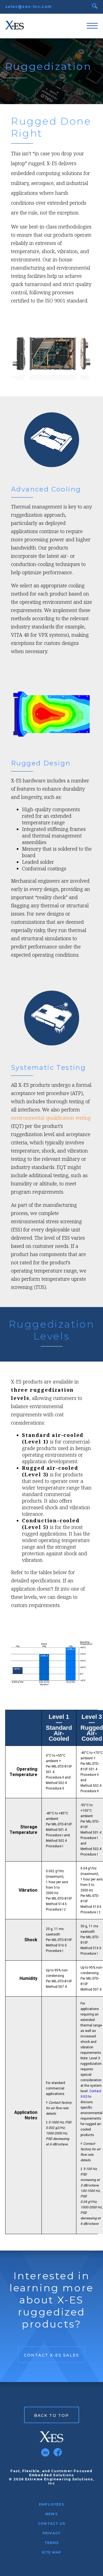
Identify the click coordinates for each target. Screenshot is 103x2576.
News (51, 2514)
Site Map (52, 2552)
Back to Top (51, 2415)
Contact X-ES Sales (51, 2355)
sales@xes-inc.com (28, 6)
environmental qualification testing (51, 1117)
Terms (51, 2543)
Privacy (51, 2533)
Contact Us (51, 2523)
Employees (51, 2504)
